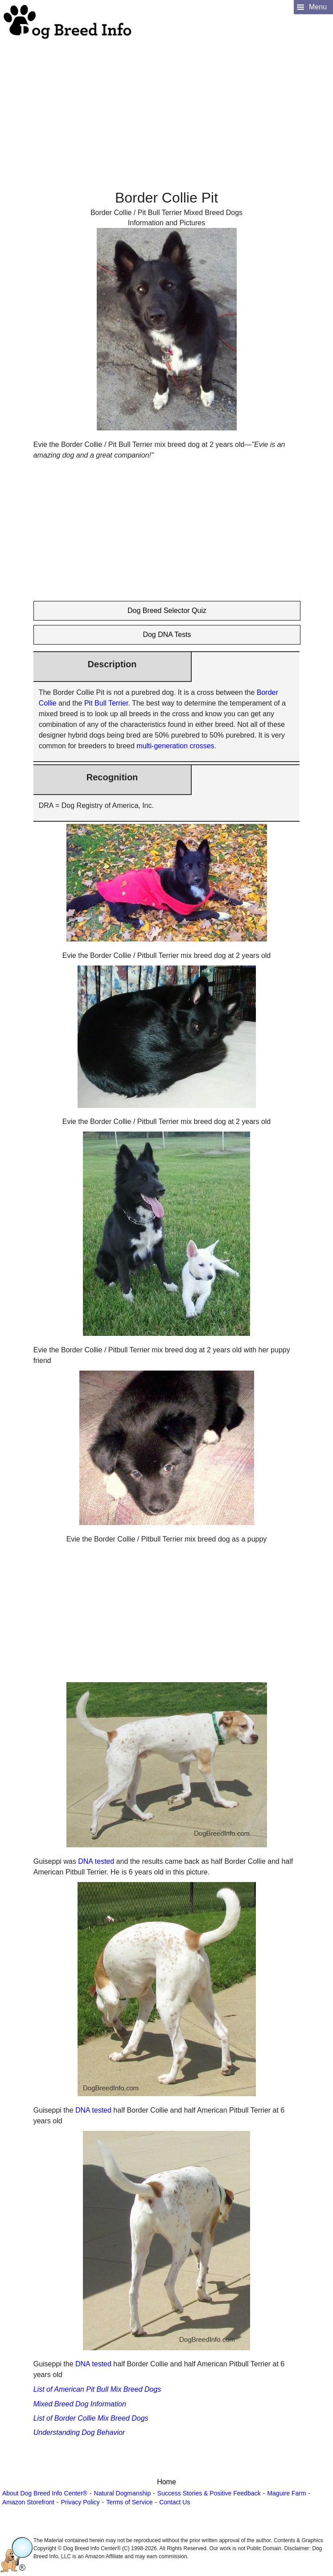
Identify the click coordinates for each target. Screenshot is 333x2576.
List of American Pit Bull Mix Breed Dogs (97, 2389)
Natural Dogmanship (122, 2493)
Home (166, 2482)
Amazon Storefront (28, 2502)
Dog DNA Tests (167, 634)
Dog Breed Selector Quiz (166, 610)
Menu (318, 7)
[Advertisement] (165, 103)
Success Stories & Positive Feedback (209, 2493)
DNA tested (96, 1861)
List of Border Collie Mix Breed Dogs (90, 2418)
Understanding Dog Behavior (79, 2432)
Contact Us (174, 2502)
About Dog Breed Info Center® (44, 2493)
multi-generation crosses (175, 746)
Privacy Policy (80, 2502)
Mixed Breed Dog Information (79, 2404)
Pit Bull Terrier (106, 703)
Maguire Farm (286, 2493)
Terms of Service (129, 2502)
